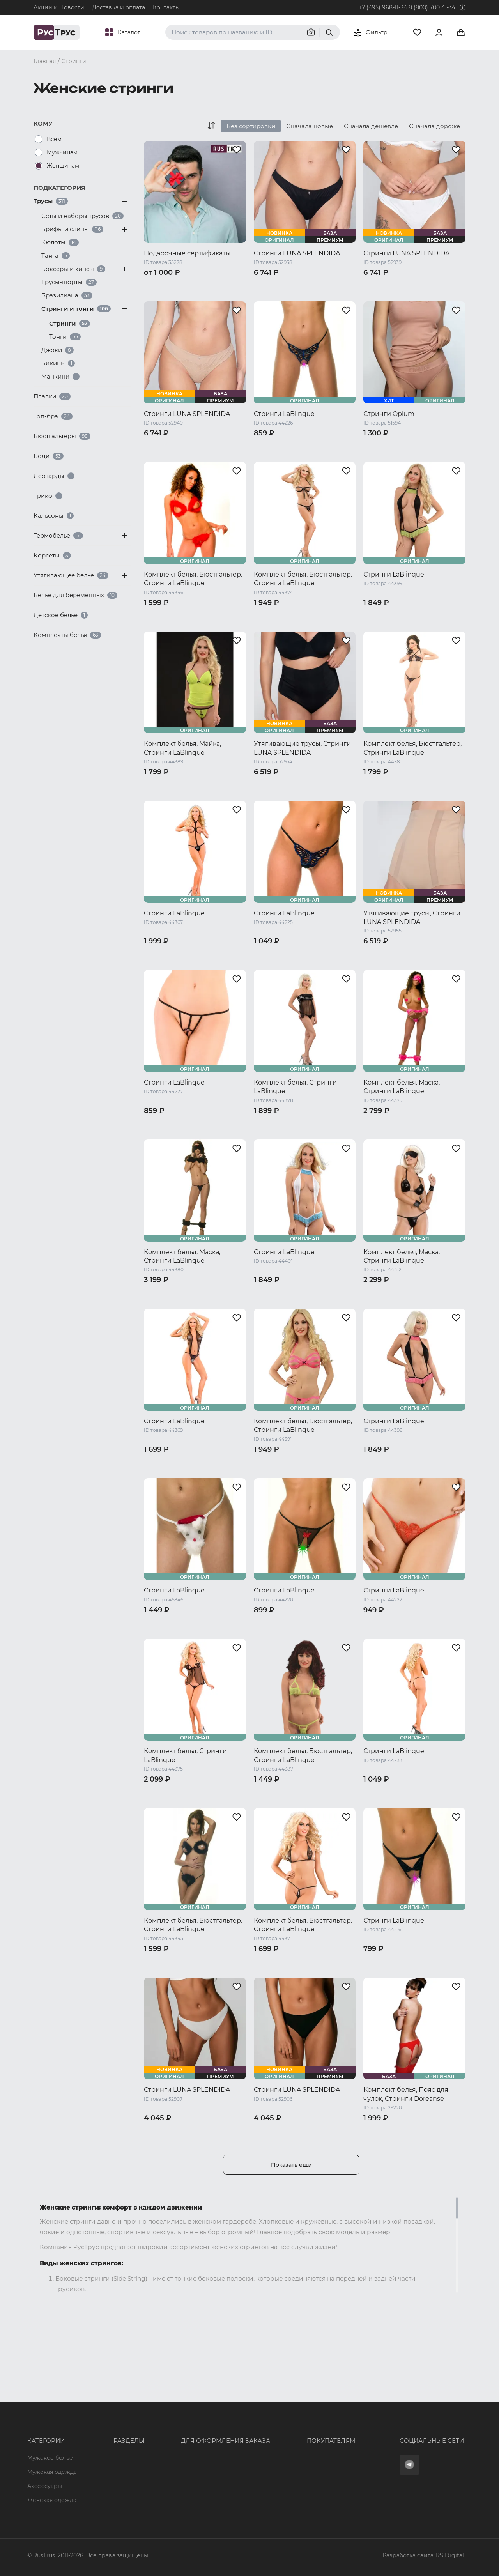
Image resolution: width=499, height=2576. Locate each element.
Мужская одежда (52, 2415)
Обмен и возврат (280, 2429)
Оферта (266, 2401)
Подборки (105, 2443)
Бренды (101, 2415)
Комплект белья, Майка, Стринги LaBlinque (182, 748)
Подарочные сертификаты (187, 253)
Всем (54, 139)
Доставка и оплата (118, 7)
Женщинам (63, 165)
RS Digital (450, 2555)
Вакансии (104, 2485)
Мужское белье (50, 2401)
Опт (95, 2401)
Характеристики (114, 2429)
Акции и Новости (59, 7)
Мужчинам (62, 152)
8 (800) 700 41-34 (432, 7)
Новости (102, 2471)
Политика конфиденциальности (302, 2443)
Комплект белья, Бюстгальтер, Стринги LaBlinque (193, 579)
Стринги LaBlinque (284, 414)
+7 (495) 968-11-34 (383, 7)
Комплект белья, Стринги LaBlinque (295, 1087)
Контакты (166, 7)
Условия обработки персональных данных (316, 2457)
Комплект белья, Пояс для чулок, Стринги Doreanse (405, 2094)
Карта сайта (107, 2499)
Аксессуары (44, 2429)
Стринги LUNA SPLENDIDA (297, 253)
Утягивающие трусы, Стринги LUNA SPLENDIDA (302, 748)
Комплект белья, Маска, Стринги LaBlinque (401, 1087)
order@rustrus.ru (176, 2429)
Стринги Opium (388, 414)
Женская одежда (51, 2443)
